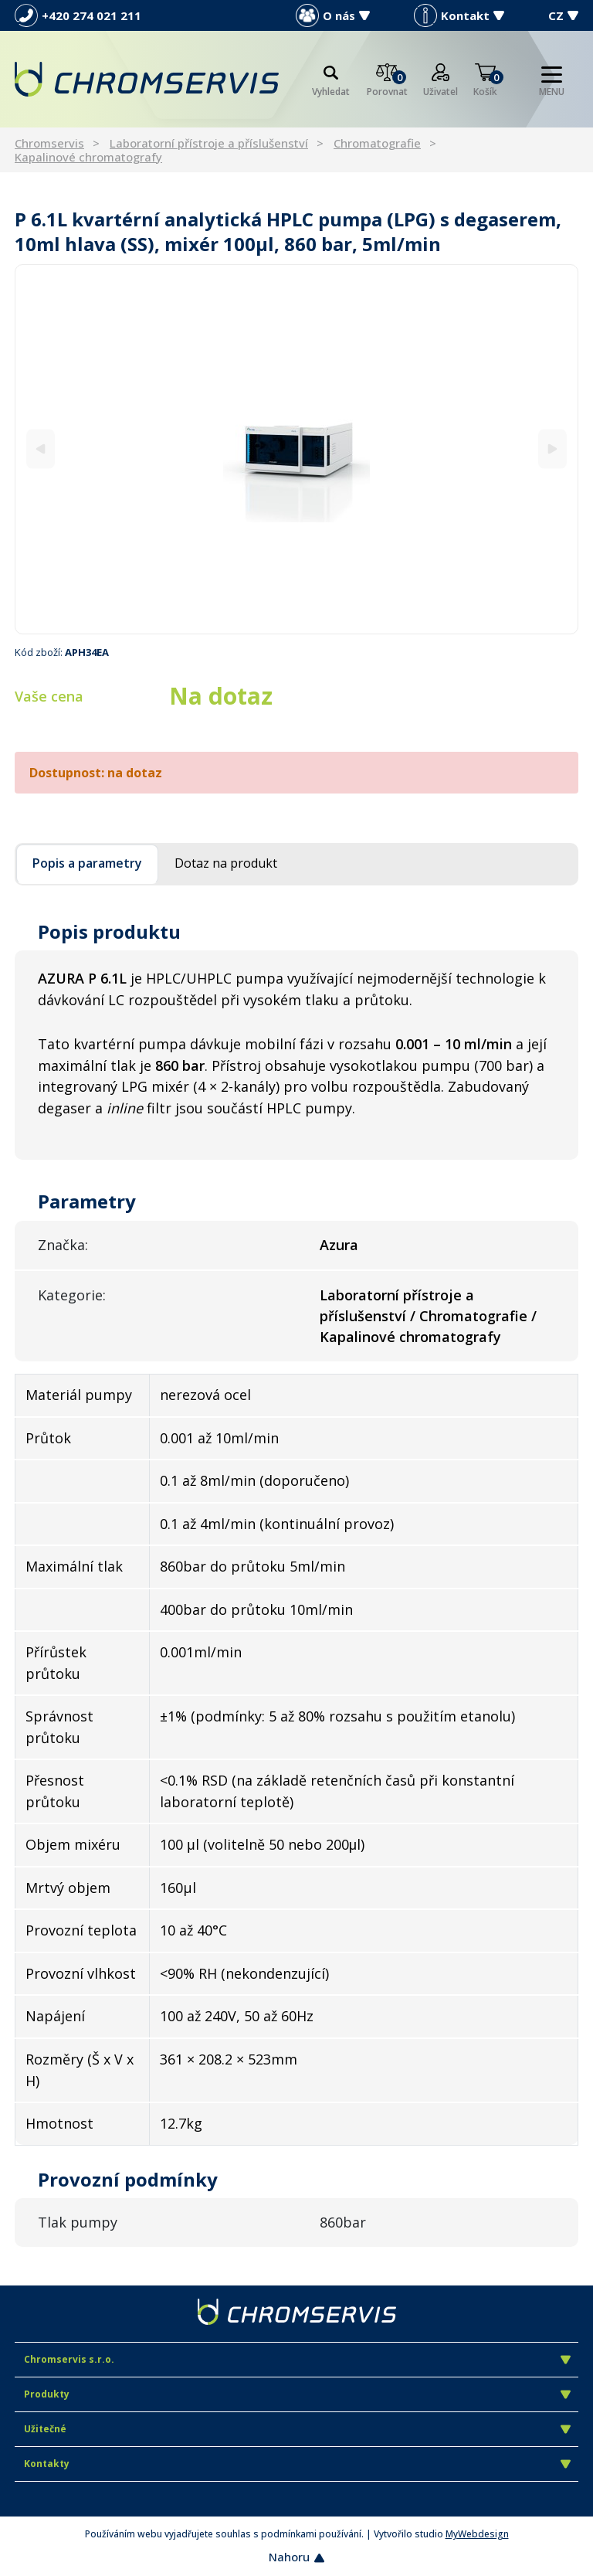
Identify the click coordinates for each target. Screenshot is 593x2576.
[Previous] (40, 449)
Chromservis (49, 143)
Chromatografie (377, 143)
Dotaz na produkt (226, 863)
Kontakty (297, 2463)
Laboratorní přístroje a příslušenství (209, 143)
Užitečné (297, 2428)
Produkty (297, 2394)
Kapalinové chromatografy (88, 157)
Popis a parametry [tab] (87, 863)
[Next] (552, 449)
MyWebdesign (477, 2533)
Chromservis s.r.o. (297, 2359)
